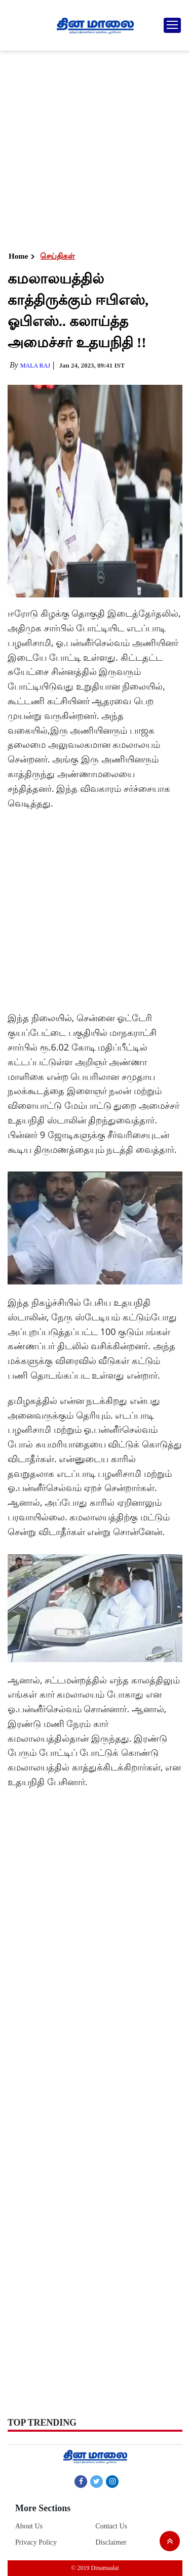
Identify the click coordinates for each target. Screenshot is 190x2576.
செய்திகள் (57, 256)
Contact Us (111, 2526)
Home (18, 256)
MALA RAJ (35, 365)
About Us (29, 2526)
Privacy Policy (36, 2542)
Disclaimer (110, 2542)
